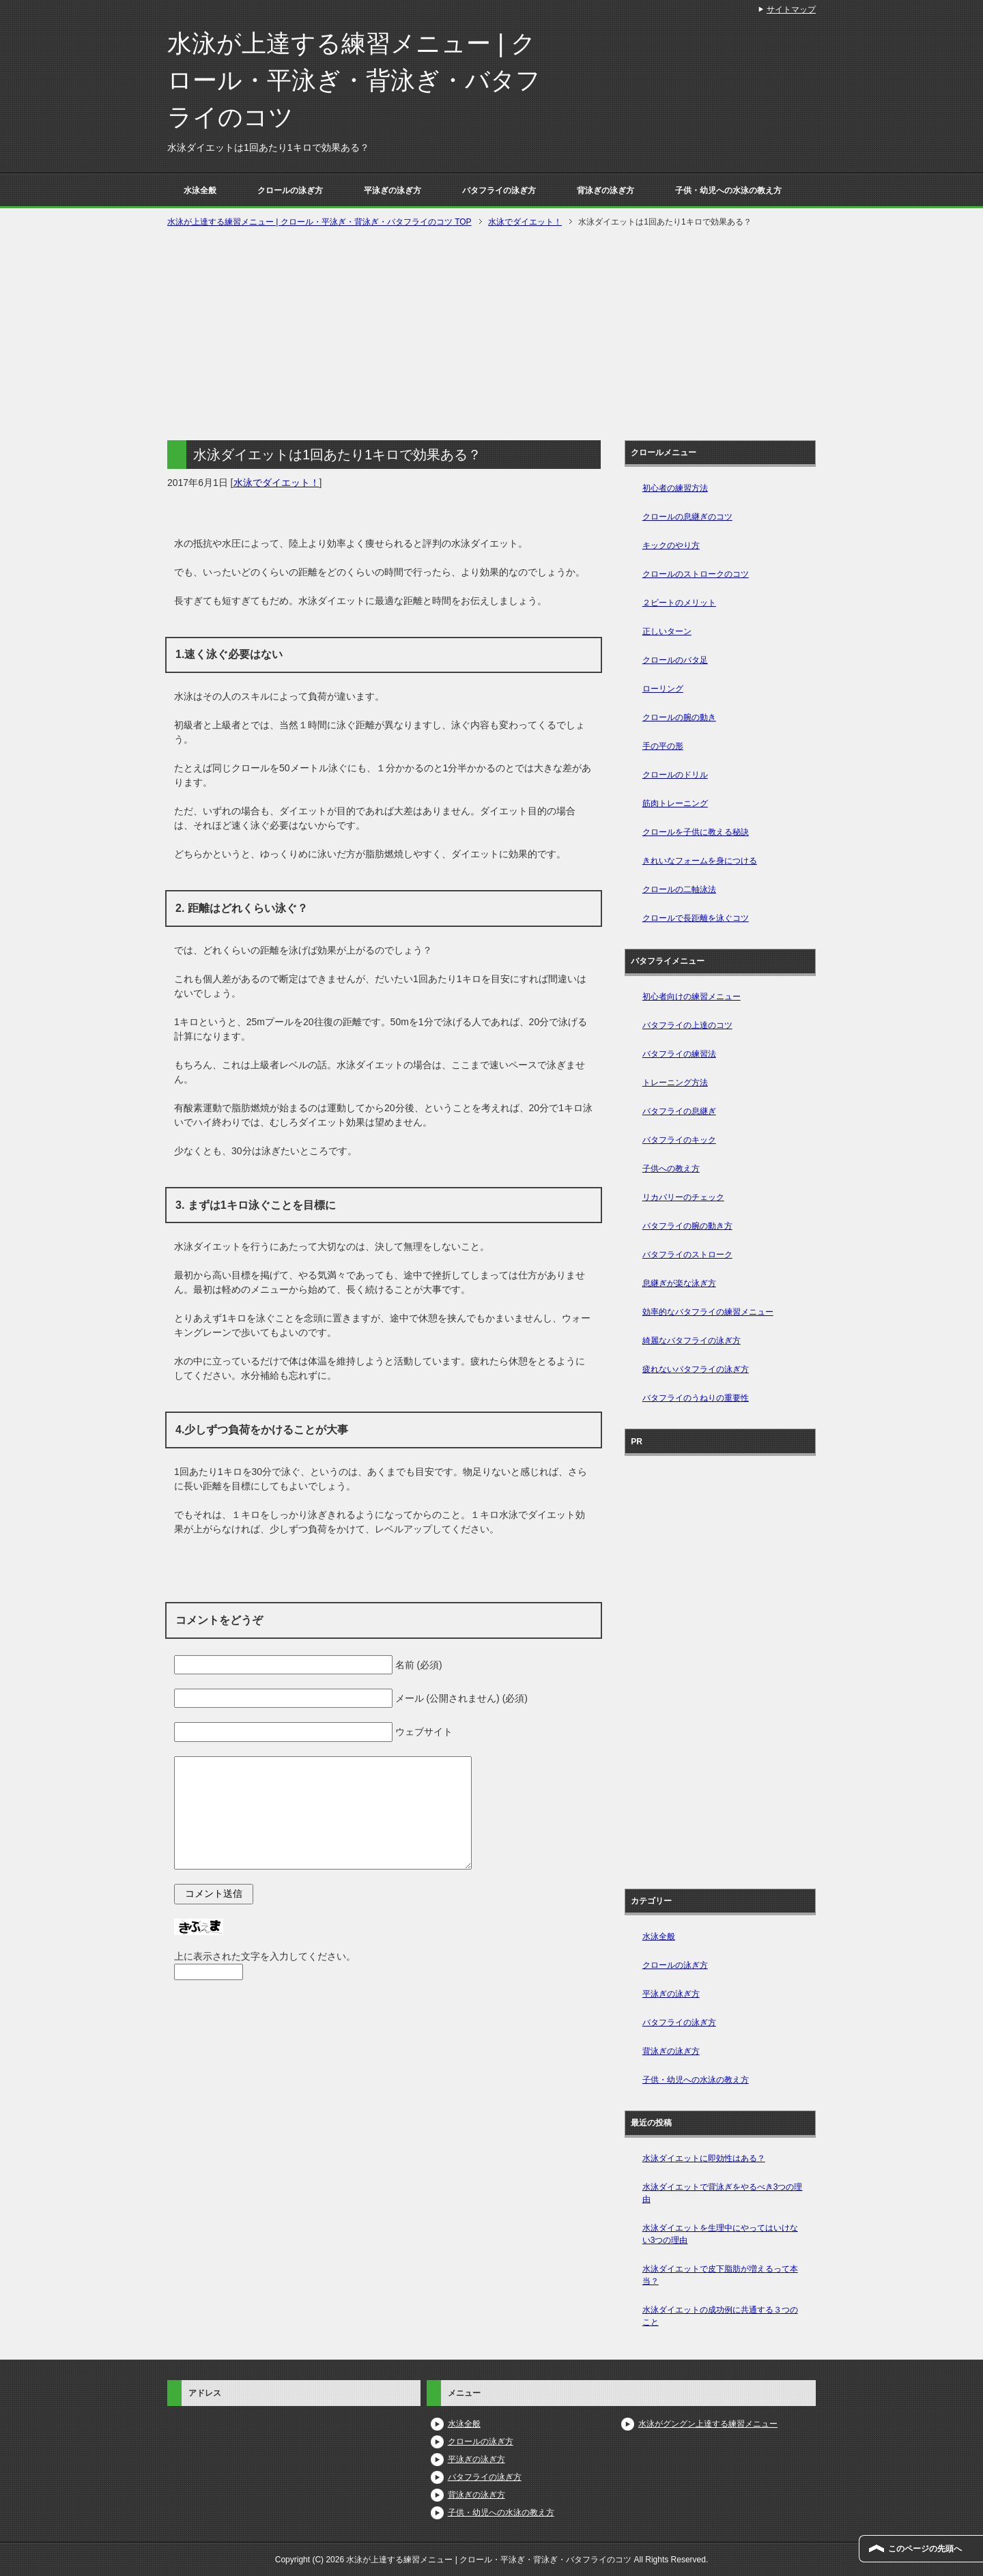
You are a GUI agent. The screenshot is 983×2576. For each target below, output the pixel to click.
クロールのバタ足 (675, 660)
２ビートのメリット (679, 602)
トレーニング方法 (675, 1082)
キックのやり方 (671, 545)
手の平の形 (662, 746)
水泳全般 (200, 190)
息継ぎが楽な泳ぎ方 (679, 1283)
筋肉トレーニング (675, 803)
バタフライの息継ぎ (679, 1111)
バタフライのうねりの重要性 (695, 1398)
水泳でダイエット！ (276, 482)
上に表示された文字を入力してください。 (265, 1956)
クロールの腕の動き (679, 717)
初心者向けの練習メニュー (691, 996)
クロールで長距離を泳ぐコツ (695, 918)
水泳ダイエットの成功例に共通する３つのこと (720, 2316)
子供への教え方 (671, 1168)
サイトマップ (791, 9)
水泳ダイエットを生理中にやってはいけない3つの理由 (720, 2234)
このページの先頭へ (925, 2548)
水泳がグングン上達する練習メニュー (708, 2424)
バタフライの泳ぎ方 (499, 190)
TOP (319, 222)
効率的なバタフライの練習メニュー (707, 1312)
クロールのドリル (675, 774)
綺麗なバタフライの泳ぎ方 (691, 1340)
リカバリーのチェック (683, 1197)
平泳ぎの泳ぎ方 (392, 190)
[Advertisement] (491, 332)
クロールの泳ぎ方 (290, 190)
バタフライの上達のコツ (687, 1025)
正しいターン (667, 631)
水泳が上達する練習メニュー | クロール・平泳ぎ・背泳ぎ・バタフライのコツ (354, 80)
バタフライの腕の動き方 (687, 1226)
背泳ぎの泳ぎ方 (605, 190)
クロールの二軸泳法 (679, 889)
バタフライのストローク (687, 1254)
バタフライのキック (679, 1140)
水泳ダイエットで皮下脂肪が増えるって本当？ (720, 2275)
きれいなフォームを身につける (699, 860)
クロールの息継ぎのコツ (687, 516)
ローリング (662, 688)
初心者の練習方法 (675, 488)
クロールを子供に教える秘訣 (695, 832)
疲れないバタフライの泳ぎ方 (695, 1369)
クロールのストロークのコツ (695, 574)
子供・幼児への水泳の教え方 (728, 190)
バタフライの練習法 (679, 1054)
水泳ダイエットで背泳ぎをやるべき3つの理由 (722, 2193)
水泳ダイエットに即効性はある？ (703, 2158)
